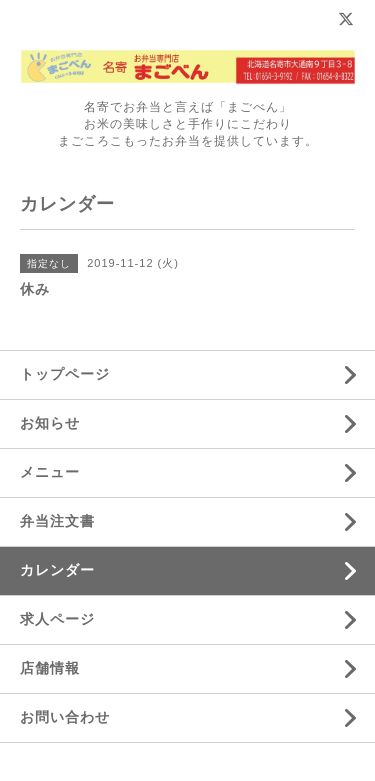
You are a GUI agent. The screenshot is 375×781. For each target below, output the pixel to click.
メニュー (50, 472)
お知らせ (50, 423)
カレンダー (57, 570)
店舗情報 (50, 668)
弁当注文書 (57, 521)
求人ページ (57, 619)
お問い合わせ (65, 717)
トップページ (65, 374)
